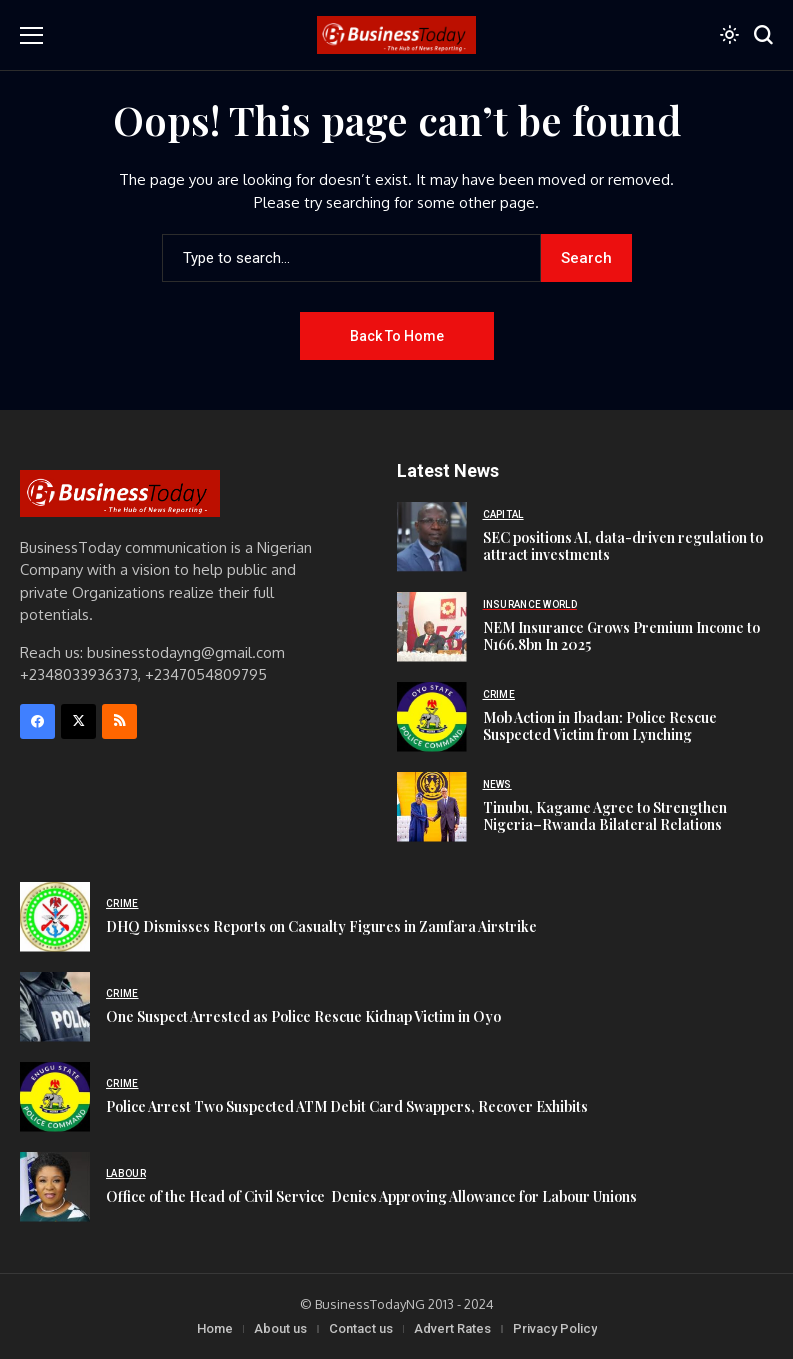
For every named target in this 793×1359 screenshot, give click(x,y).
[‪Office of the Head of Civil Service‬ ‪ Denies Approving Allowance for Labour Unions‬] (55, 1187)
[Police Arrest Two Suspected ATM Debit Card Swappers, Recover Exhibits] (55, 1097)
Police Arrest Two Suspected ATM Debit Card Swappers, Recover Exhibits (347, 1106)
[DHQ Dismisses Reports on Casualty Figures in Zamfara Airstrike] (55, 917)
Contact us (361, 1328)
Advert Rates (452, 1328)
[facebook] (37, 721)
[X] (78, 721)
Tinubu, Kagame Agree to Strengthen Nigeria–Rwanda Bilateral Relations (605, 816)
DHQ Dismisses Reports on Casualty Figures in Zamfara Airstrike (321, 926)
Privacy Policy (555, 1328)
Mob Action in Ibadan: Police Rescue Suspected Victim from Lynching (600, 726)
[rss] (119, 721)
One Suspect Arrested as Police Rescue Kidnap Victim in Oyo (303, 1016)
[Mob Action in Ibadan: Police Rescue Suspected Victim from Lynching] (432, 717)
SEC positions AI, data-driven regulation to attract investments (623, 546)
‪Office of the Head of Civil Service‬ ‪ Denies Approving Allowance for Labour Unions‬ (371, 1196)
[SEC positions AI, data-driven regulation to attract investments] (432, 537)
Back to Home (397, 336)
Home (215, 1328)
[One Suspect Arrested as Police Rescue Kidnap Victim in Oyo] (55, 1007)
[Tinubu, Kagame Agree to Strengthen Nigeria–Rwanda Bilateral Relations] (432, 807)
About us (280, 1328)
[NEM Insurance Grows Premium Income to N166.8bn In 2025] (432, 627)
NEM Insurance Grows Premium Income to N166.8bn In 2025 (621, 636)
